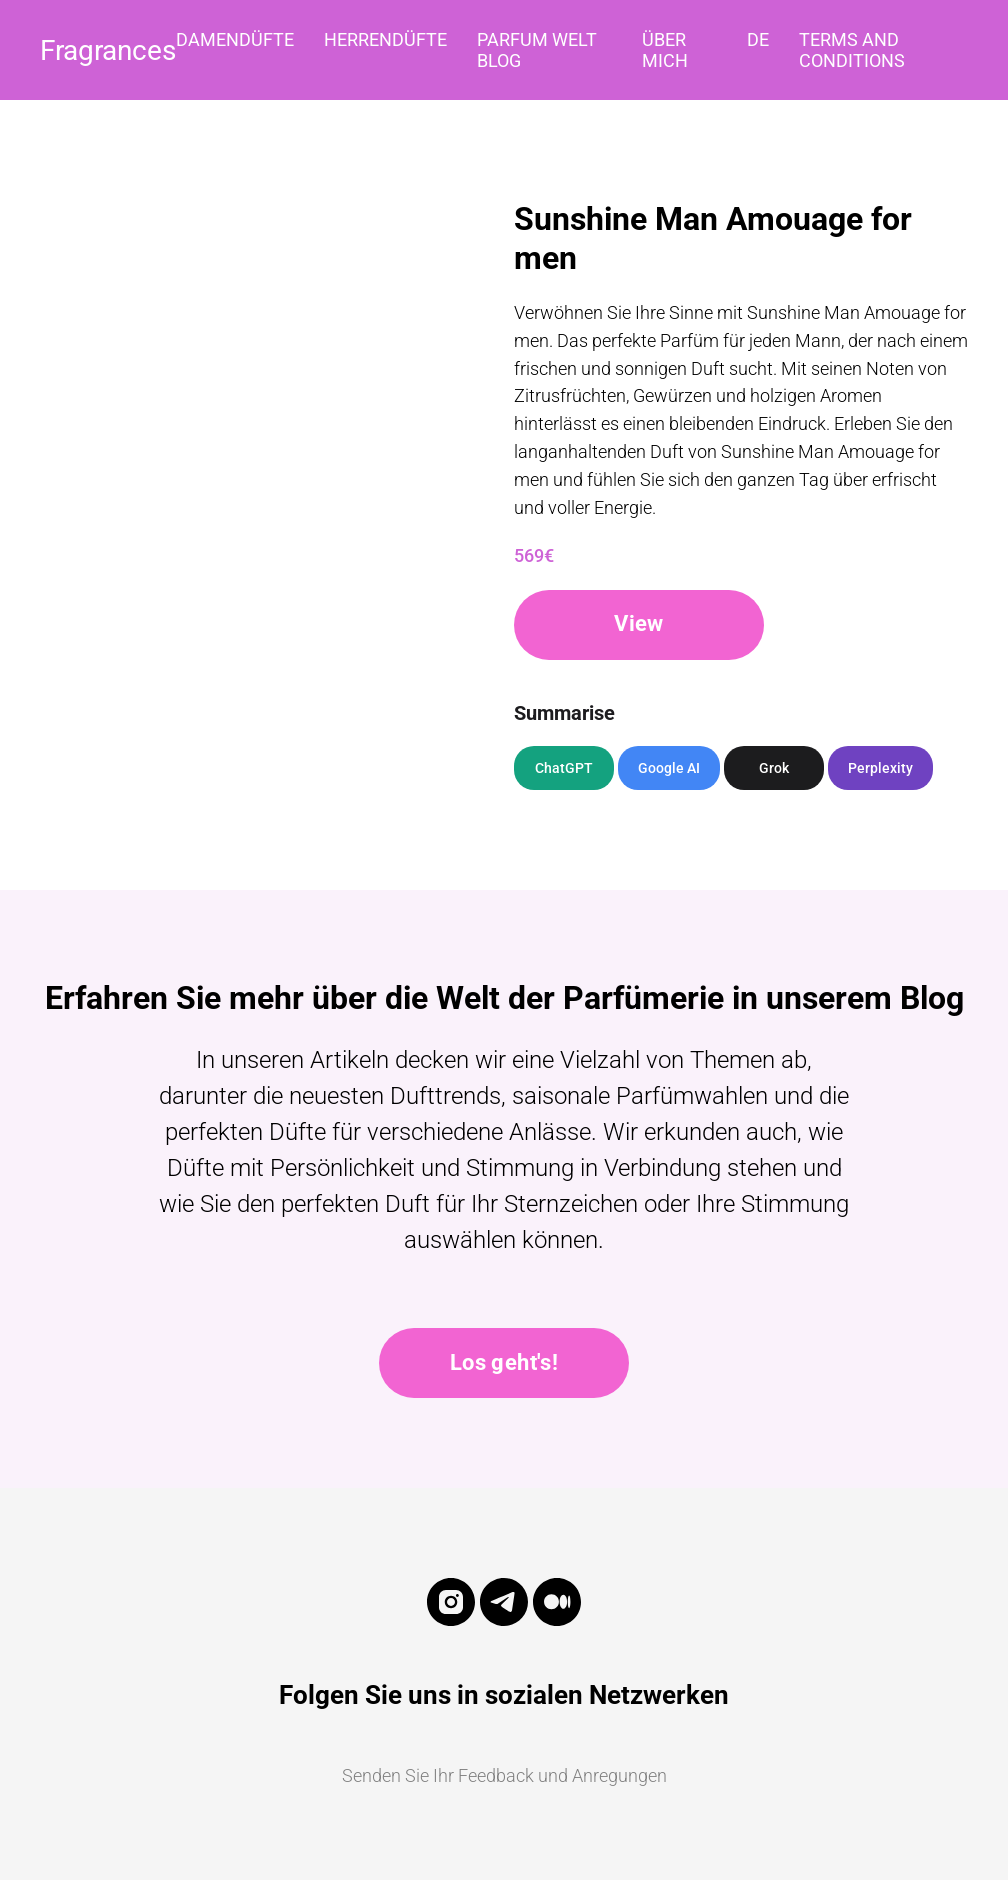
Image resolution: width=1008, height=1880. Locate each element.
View (639, 623)
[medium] (557, 1621)
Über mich (665, 50)
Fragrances (108, 50)
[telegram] (504, 1621)
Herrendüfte (385, 39)
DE (758, 39)
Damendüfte (235, 39)
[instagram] (451, 1621)
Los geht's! (504, 1362)
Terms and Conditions (852, 50)
